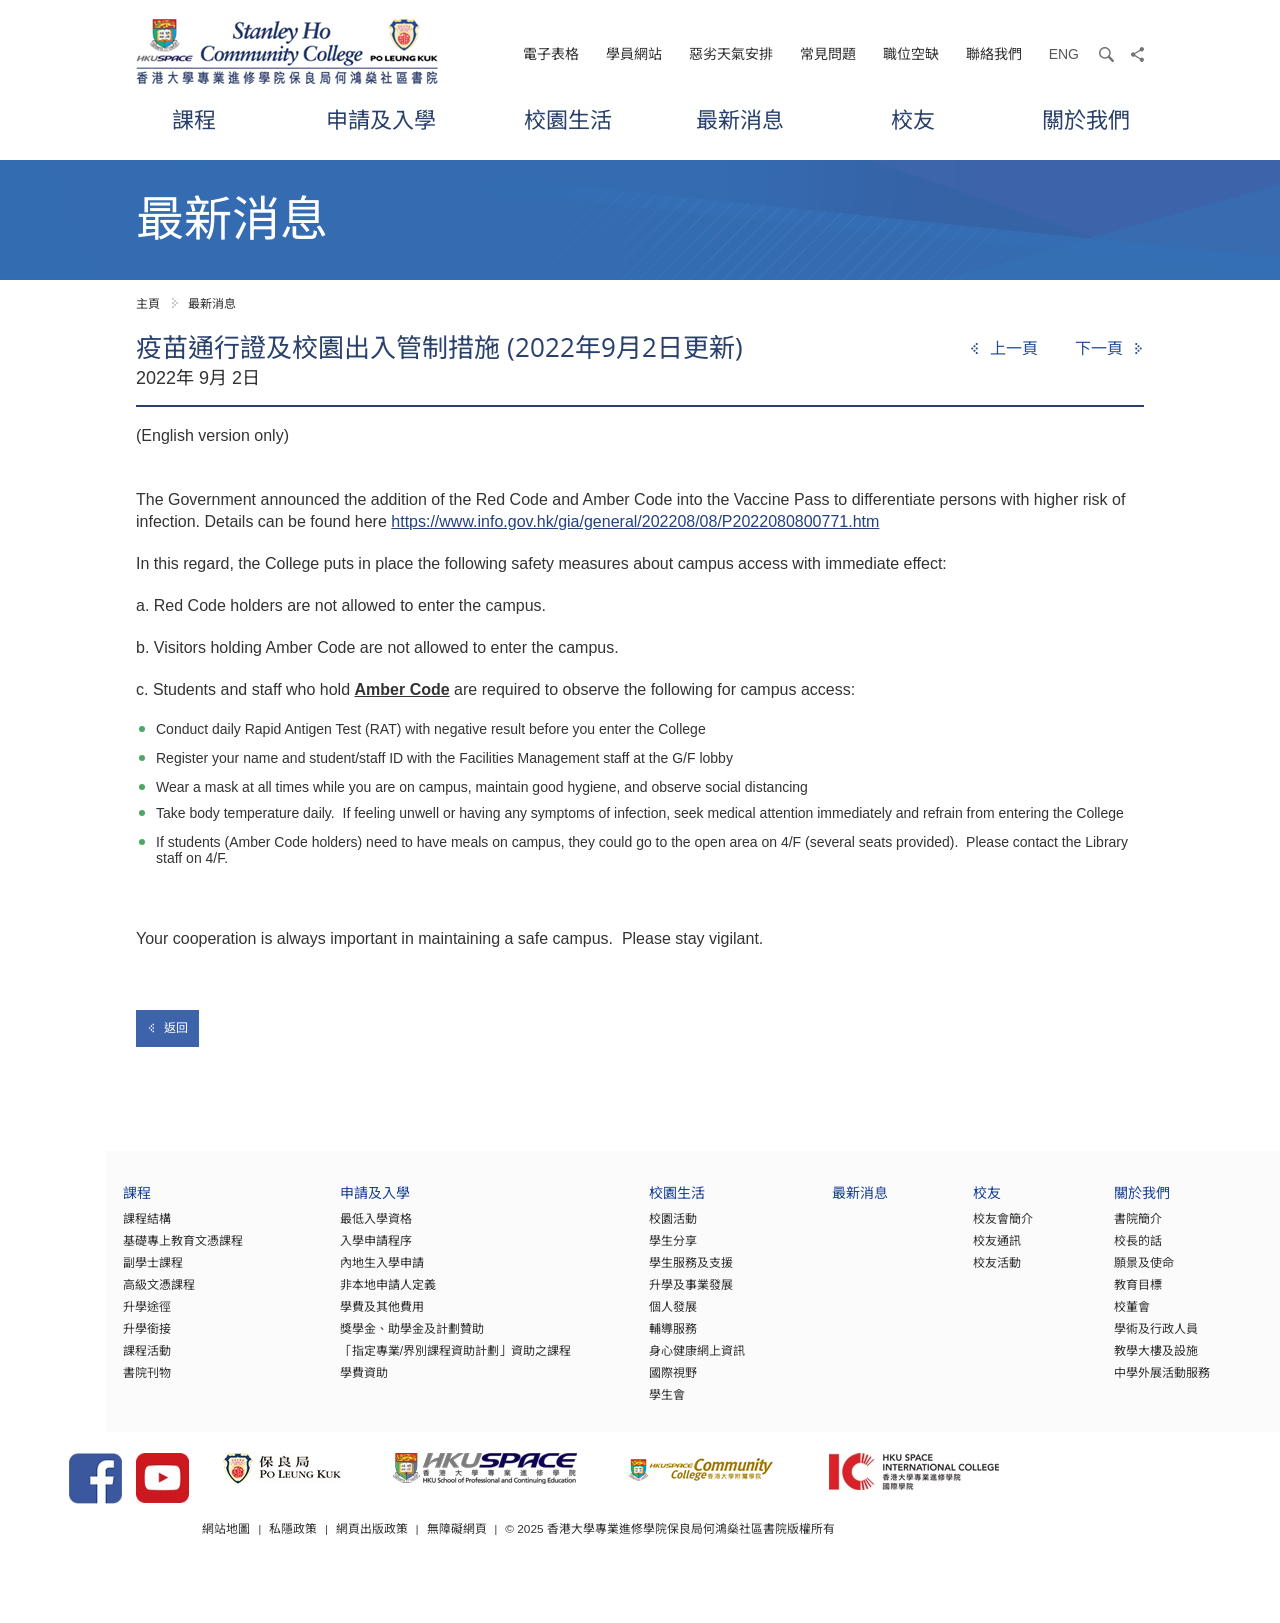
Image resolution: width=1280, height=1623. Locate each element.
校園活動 (619, 1231)
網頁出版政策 (474, 1562)
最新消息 (740, 119)
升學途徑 (76, 1319)
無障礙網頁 (559, 1562)
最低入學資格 (311, 1231)
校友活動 (952, 1275)
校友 (913, 119)
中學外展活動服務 (1121, 1385)
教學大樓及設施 (1115, 1363)
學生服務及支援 (637, 1275)
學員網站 (634, 54)
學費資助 (299, 1385)
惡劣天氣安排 (731, 54)
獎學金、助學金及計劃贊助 (347, 1341)
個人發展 (619, 1319)
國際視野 (619, 1385)
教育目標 (1097, 1297)
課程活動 (76, 1363)
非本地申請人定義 (323, 1297)
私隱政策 (395, 1562)
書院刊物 (76, 1385)
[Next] (1109, 349)
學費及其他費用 (317, 1319)
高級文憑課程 (88, 1297)
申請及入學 (381, 119)
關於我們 (1086, 119)
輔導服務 (619, 1341)
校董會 (1091, 1319)
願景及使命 (1103, 1275)
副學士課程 (82, 1275)
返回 (167, 1028)
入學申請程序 (311, 1253)
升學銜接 (76, 1341)
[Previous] (1003, 349)
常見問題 (828, 54)
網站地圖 (328, 1562)
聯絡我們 (994, 54)
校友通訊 (952, 1253)
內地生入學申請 (317, 1275)
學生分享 (619, 1253)
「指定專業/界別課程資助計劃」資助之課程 (390, 1363)
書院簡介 (1097, 1231)
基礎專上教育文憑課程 (112, 1253)
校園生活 (568, 119)
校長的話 (1097, 1253)
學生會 (613, 1407)
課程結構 (76, 1231)
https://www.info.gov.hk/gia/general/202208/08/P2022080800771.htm (635, 521)
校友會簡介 (958, 1231)
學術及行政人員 (1115, 1341)
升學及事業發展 (637, 1297)
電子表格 (551, 54)
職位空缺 (911, 54)
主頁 (148, 304)
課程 (194, 119)
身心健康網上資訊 (643, 1363)
